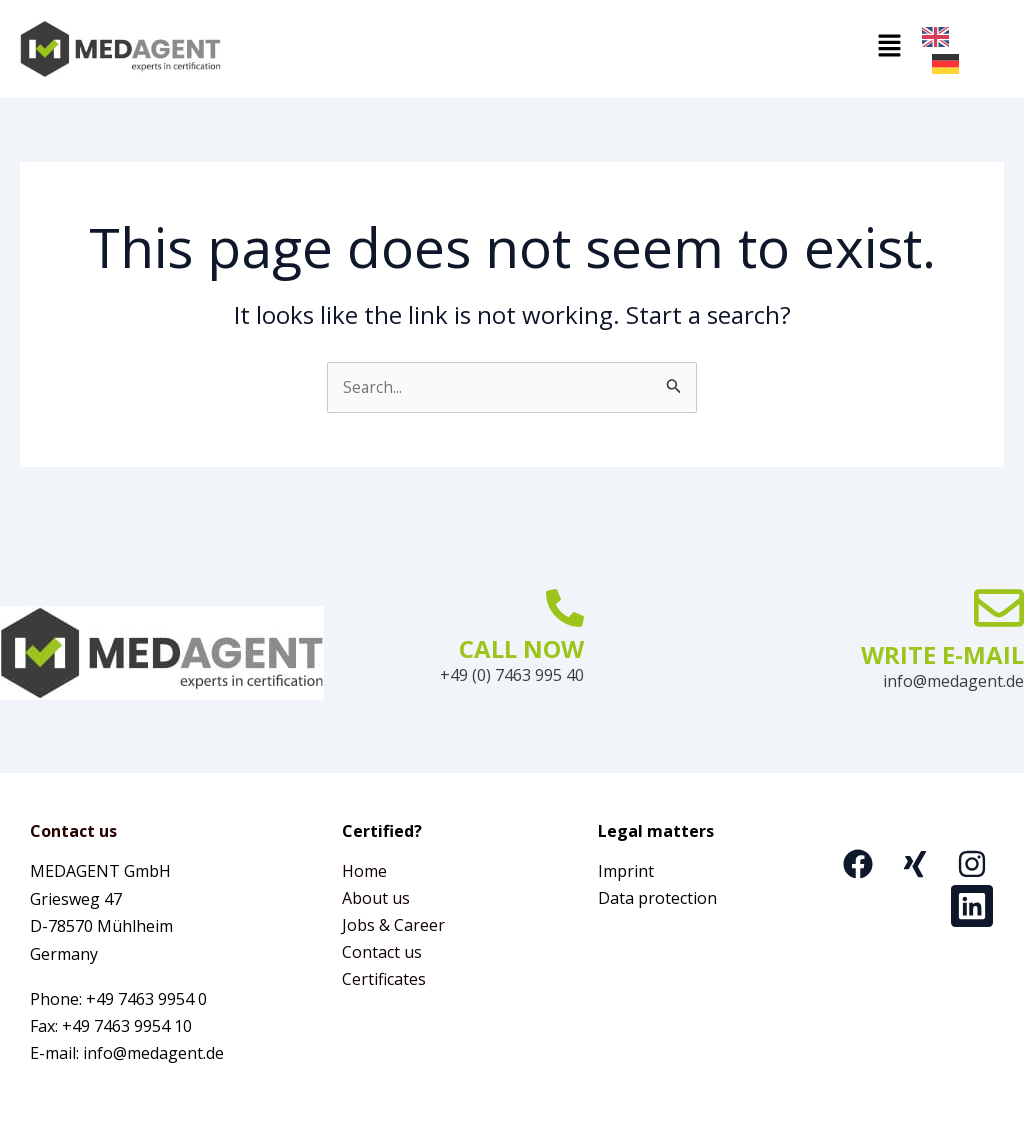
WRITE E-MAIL (942, 652)
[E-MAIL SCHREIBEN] (999, 606)
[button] (571, 48)
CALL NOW (521, 646)
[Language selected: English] (963, 49)
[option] (950, 64)
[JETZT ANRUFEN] (565, 606)
